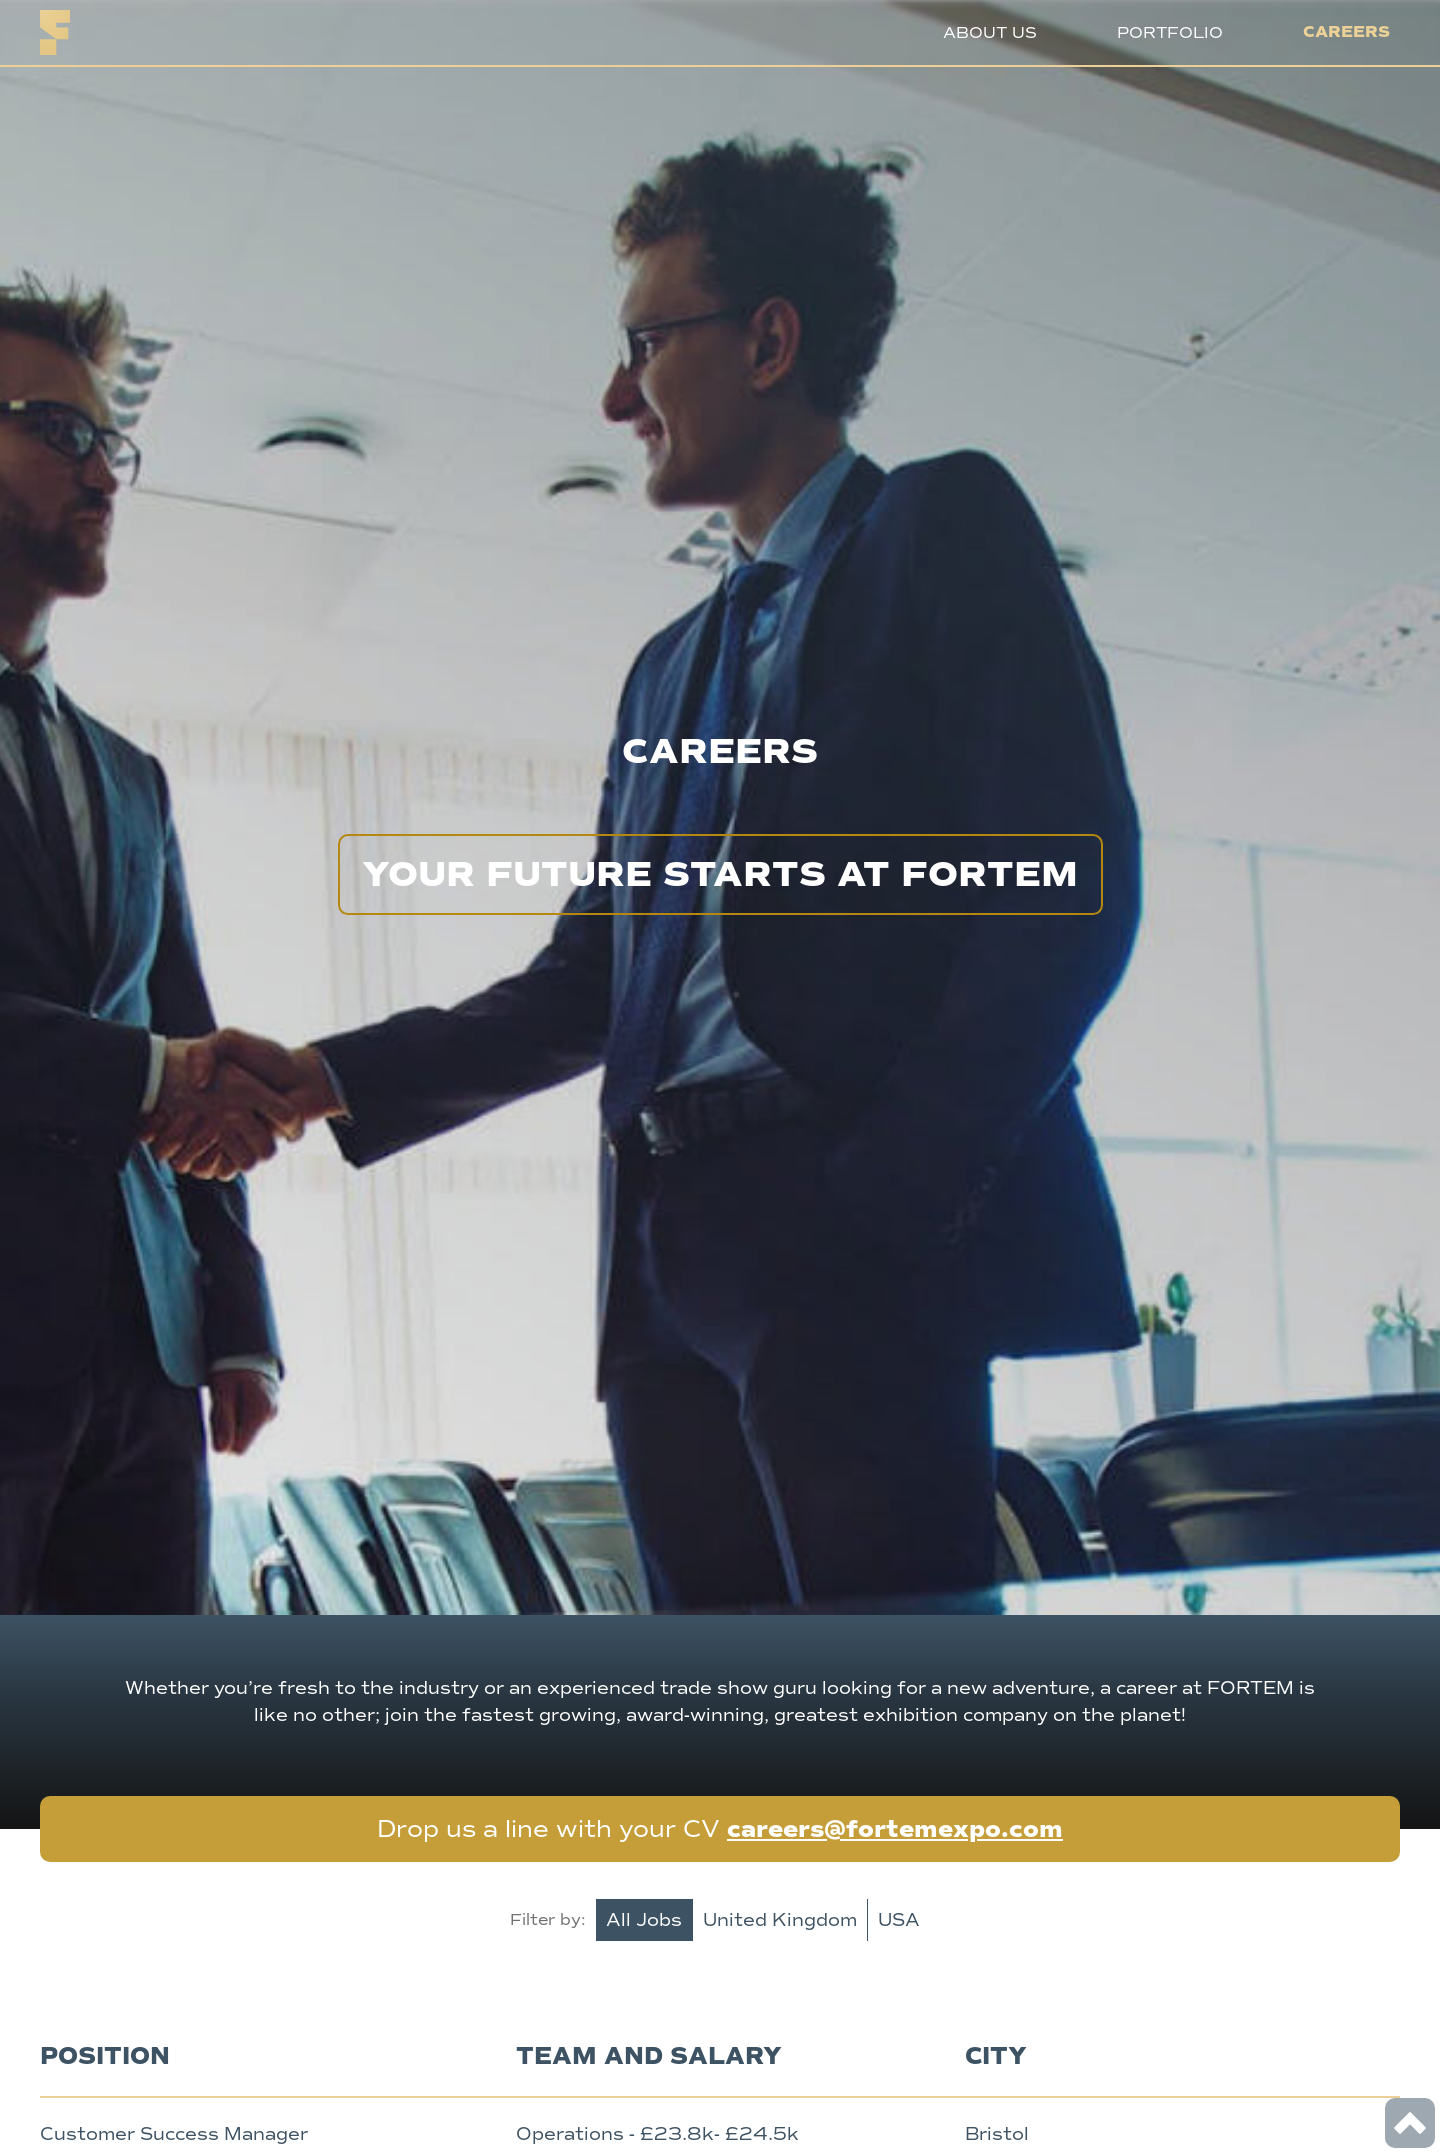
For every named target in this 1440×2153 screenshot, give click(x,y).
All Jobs (644, 1920)
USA (899, 1920)
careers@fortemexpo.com (895, 1829)
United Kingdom (780, 1920)
